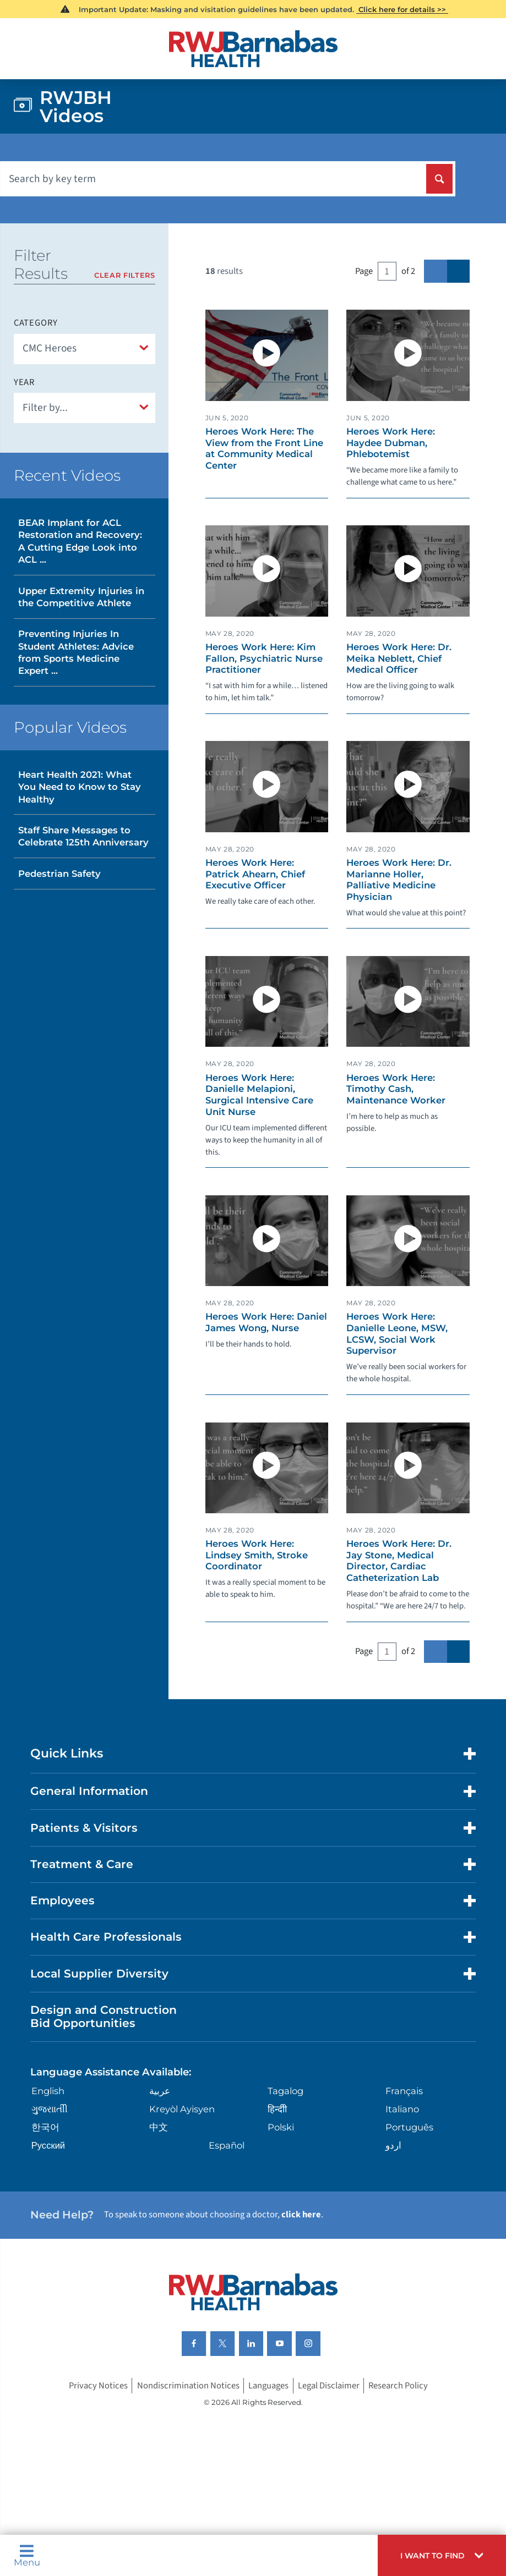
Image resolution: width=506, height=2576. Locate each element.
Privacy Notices (98, 2385)
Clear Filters (124, 275)
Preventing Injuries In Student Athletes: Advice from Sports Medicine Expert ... (76, 652)
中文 (158, 2127)
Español (226, 2145)
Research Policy (398, 2385)
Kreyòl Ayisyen (182, 2108)
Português (409, 2127)
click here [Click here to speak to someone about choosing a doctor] (301, 2214)
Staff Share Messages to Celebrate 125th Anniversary (83, 836)
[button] (442, 2555)
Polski (281, 2127)
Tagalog (285, 2090)
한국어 (45, 2127)
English (47, 2090)
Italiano (402, 2108)
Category (36, 323)
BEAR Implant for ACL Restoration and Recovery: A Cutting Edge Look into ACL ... (80, 541)
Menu (27, 2555)
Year (24, 382)
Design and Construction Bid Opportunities (103, 2016)
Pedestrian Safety (59, 873)
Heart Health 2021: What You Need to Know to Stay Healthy (79, 787)
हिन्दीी (277, 2108)
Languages (268, 2385)
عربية (159, 2090)
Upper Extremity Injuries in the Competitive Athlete (81, 596)
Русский (48, 2145)
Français (404, 2090)
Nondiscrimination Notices (188, 2385)
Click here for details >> (402, 9)
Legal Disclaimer (329, 2385)
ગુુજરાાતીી (49, 2108)
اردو (393, 2145)
